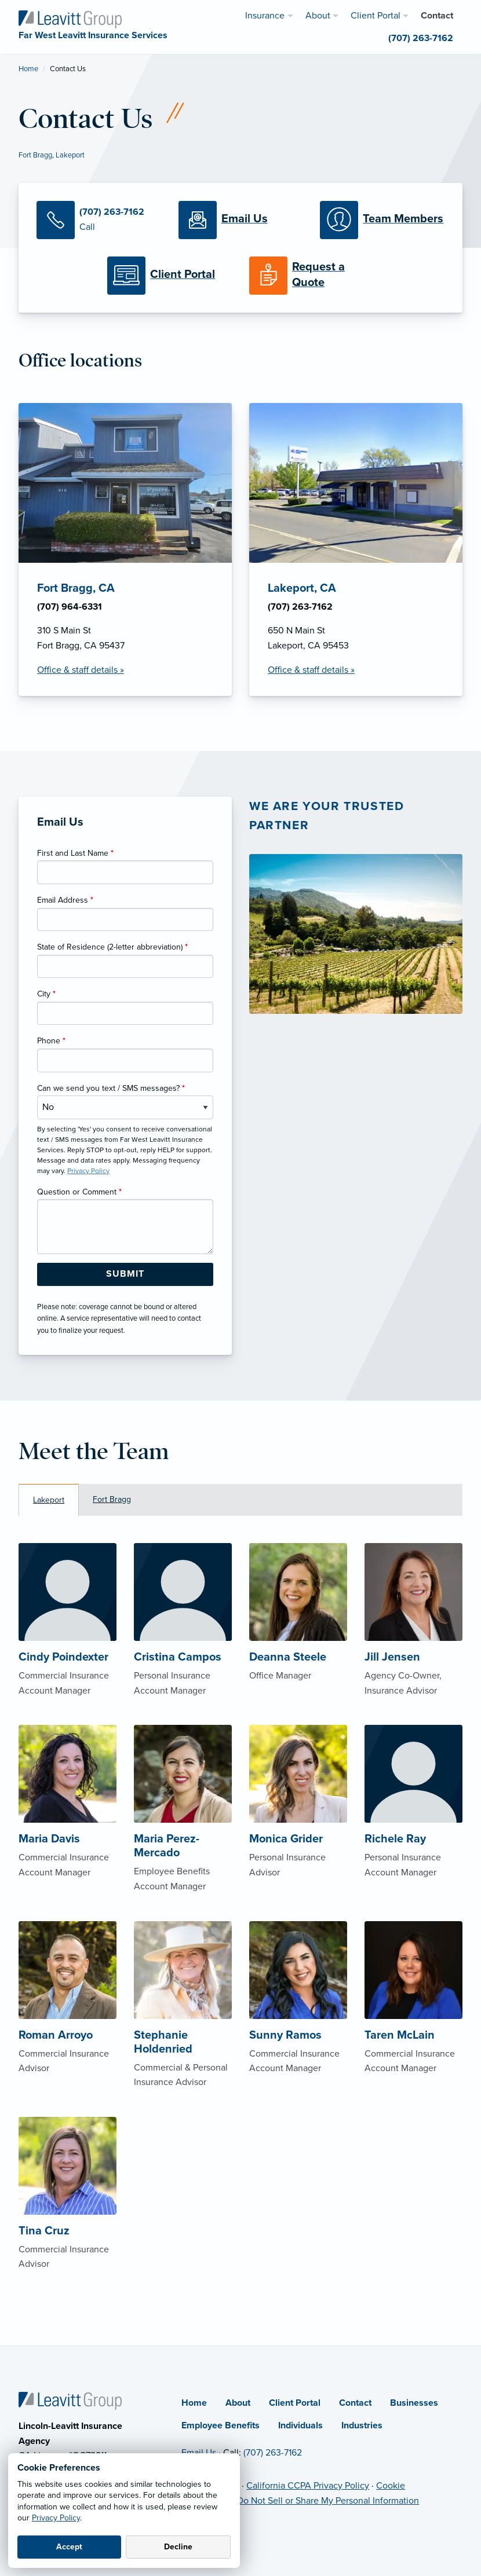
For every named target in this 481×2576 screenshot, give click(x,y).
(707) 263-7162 (272, 2452)
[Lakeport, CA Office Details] (355, 549)
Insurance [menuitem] (265, 15)
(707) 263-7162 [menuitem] (420, 38)
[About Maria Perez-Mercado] (183, 1833)
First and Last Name (75, 853)
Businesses (414, 2403)
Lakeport (70, 155)
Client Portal (294, 2403)
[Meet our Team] (382, 220)
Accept (69, 2547)
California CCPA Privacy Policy (307, 2485)
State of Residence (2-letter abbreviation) (112, 947)
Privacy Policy (56, 2518)
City (46, 994)
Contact (355, 2403)
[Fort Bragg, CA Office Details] (125, 549)
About (237, 2403)
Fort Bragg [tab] (112, 1499)
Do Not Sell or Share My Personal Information (328, 2501)
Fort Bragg (35, 155)
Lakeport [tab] (48, 1500)
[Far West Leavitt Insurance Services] (70, 18)
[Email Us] (240, 220)
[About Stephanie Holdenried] (183, 2029)
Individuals (300, 2425)
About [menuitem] (317, 15)
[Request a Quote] (311, 275)
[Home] (70, 2400)
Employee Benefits (220, 2425)
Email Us (198, 2452)
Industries (361, 2425)
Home (28, 69)
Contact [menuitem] (437, 15)
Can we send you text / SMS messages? (111, 1088)
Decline (178, 2547)
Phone (51, 1041)
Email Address (65, 900)
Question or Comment (79, 1192)
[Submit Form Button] (125, 1274)
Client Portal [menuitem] (375, 15)
